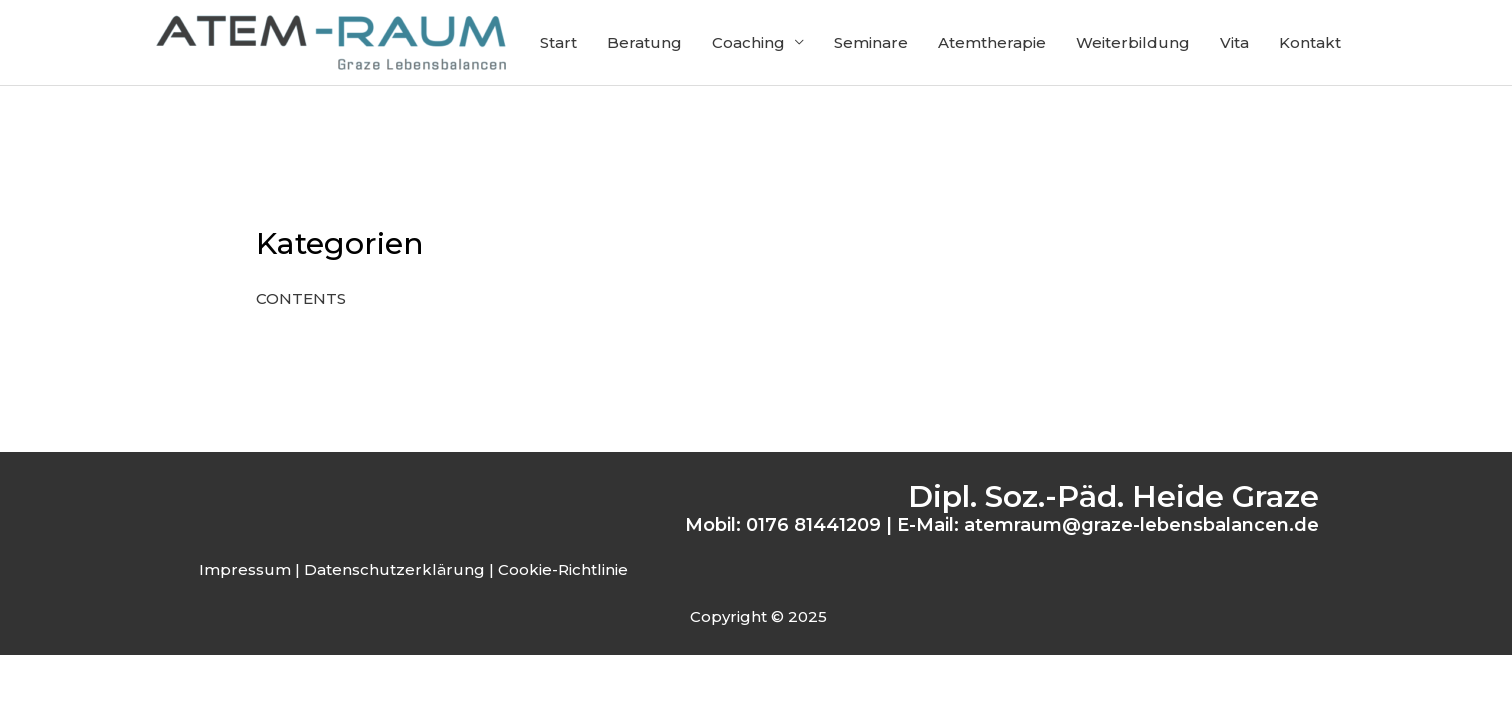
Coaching (748, 42)
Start (558, 42)
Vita (1234, 42)
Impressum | (249, 569)
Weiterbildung (1133, 42)
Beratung (644, 42)
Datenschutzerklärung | (399, 569)
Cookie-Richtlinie (563, 569)
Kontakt (1310, 42)
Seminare (871, 42)
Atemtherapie (992, 42)
